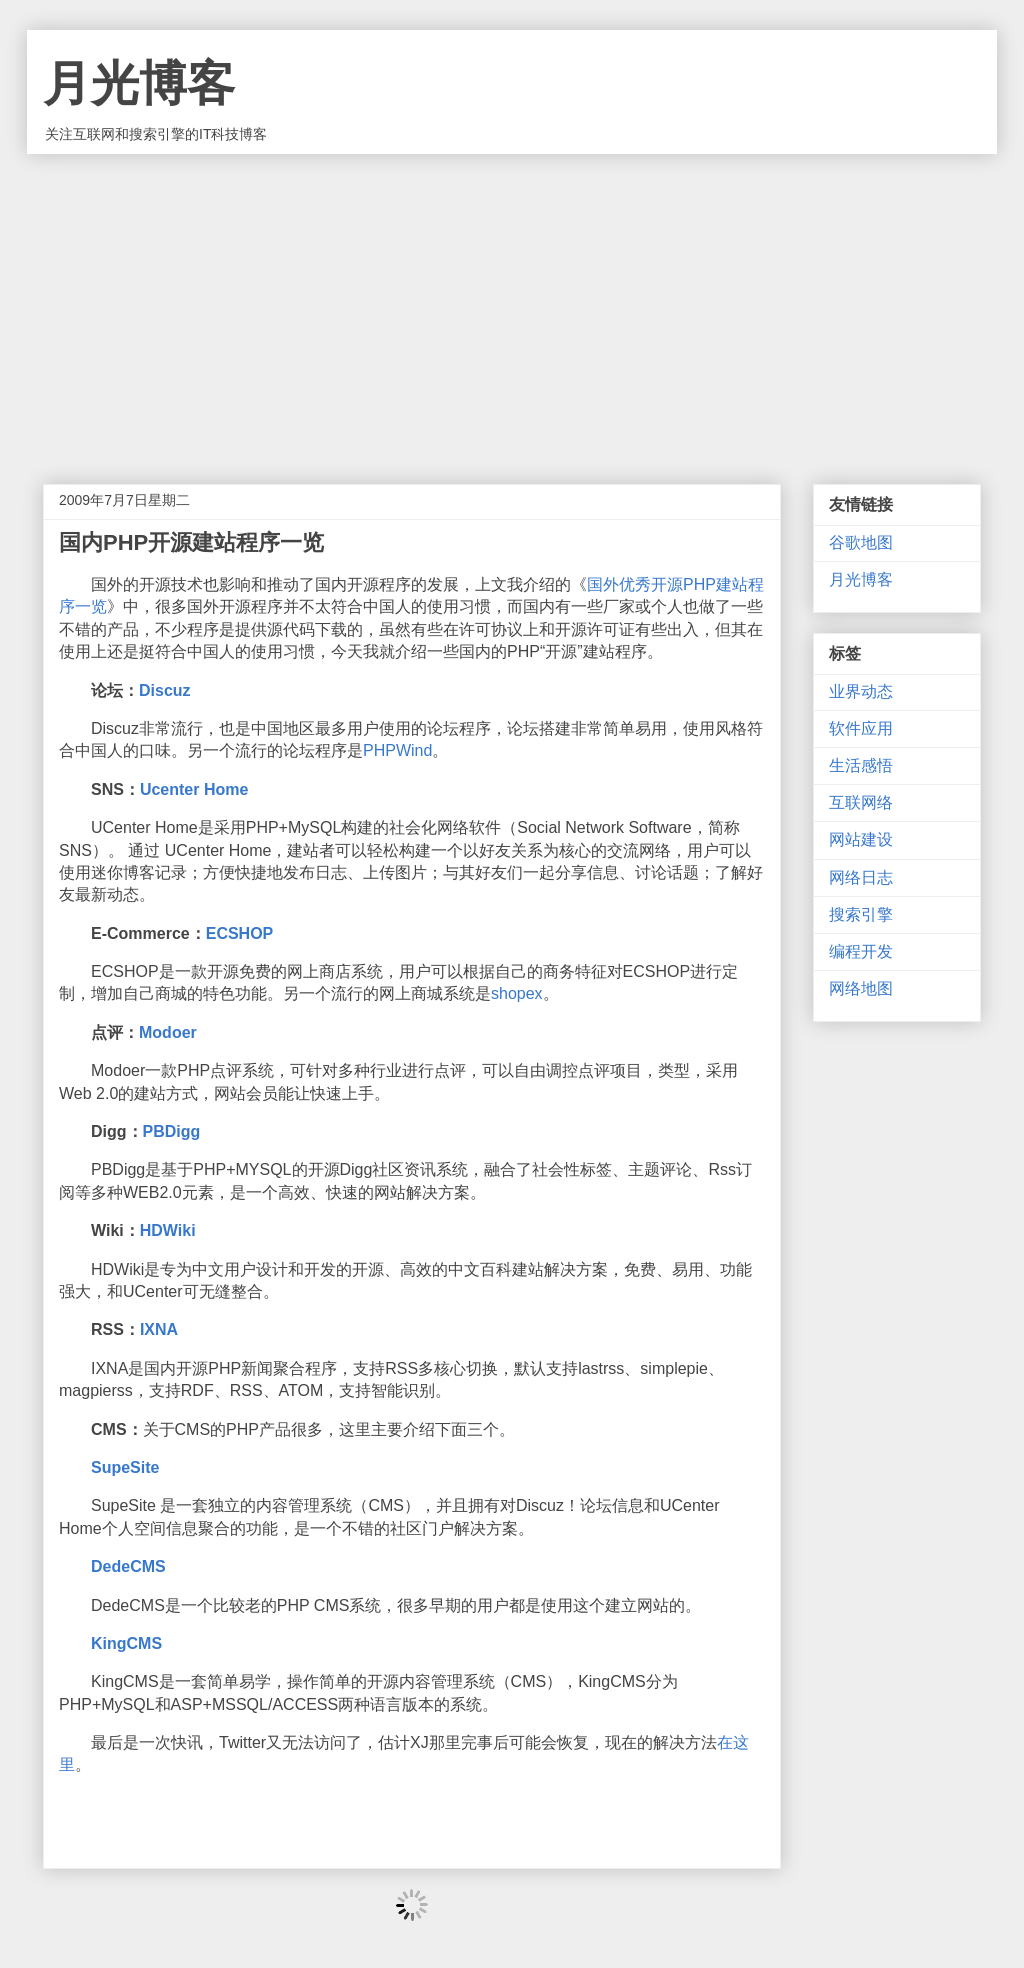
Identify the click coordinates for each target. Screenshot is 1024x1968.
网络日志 (861, 877)
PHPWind (397, 750)
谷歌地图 (861, 542)
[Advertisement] (512, 304)
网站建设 (861, 839)
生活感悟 (861, 765)
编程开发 (861, 951)
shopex (517, 993)
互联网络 (861, 802)
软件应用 (861, 728)
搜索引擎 (861, 914)
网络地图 (861, 988)
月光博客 (139, 83)
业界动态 (861, 691)
